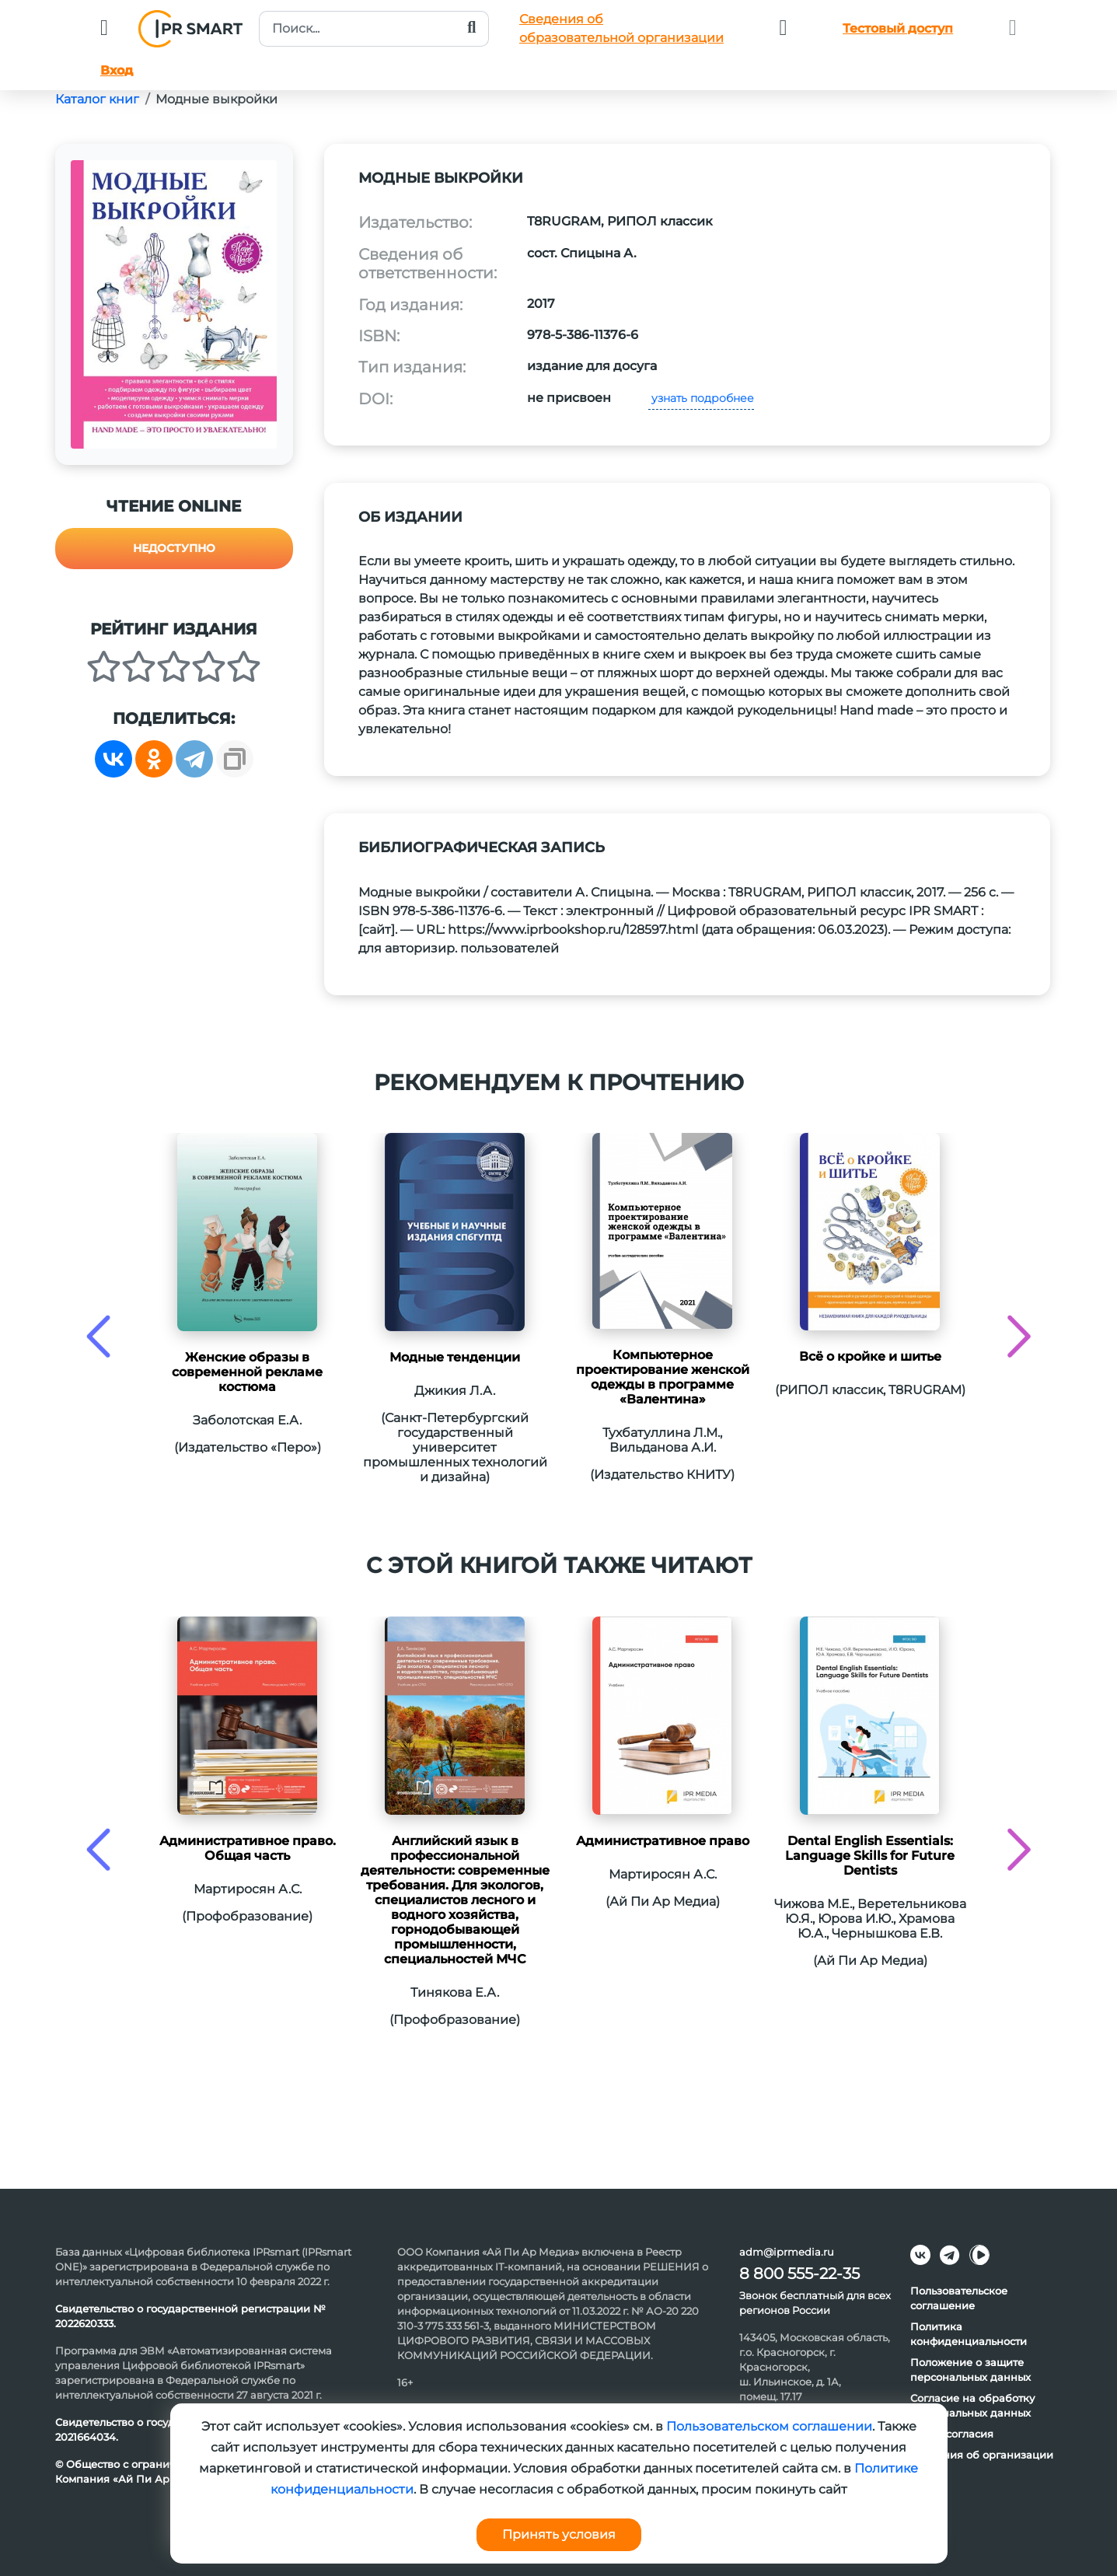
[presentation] (98, 1336)
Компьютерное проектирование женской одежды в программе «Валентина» (662, 1377)
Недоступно (174, 548)
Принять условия (559, 2534)
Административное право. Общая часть (247, 1848)
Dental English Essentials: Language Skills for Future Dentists (870, 1855)
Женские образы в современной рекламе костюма (247, 1372)
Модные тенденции (454, 1357)
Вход (116, 70)
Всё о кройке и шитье (870, 1356)
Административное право (662, 1840)
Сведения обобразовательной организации (621, 28)
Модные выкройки (216, 99)
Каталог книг (97, 99)
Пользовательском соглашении (769, 2426)
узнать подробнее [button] (701, 398)
